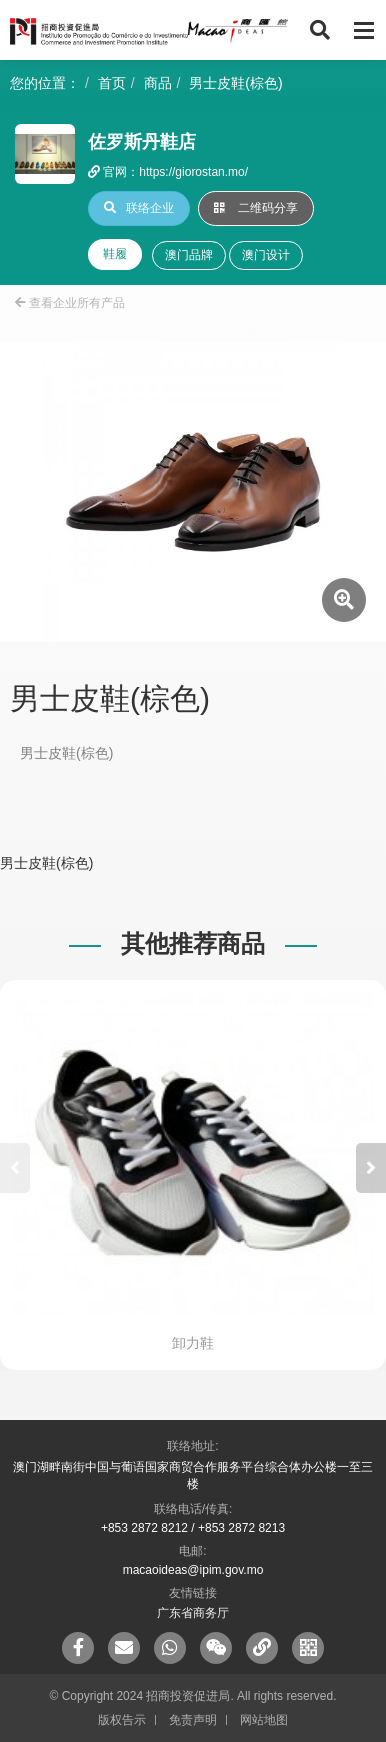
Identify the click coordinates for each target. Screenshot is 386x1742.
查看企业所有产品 (70, 303)
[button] (371, 1168)
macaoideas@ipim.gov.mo (193, 1570)
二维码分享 (256, 208)
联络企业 (139, 208)
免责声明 (193, 1720)
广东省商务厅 (193, 1613)
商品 (158, 83)
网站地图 (264, 1720)
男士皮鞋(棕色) (235, 83)
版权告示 (122, 1720)
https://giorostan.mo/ (193, 172)
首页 (112, 83)
